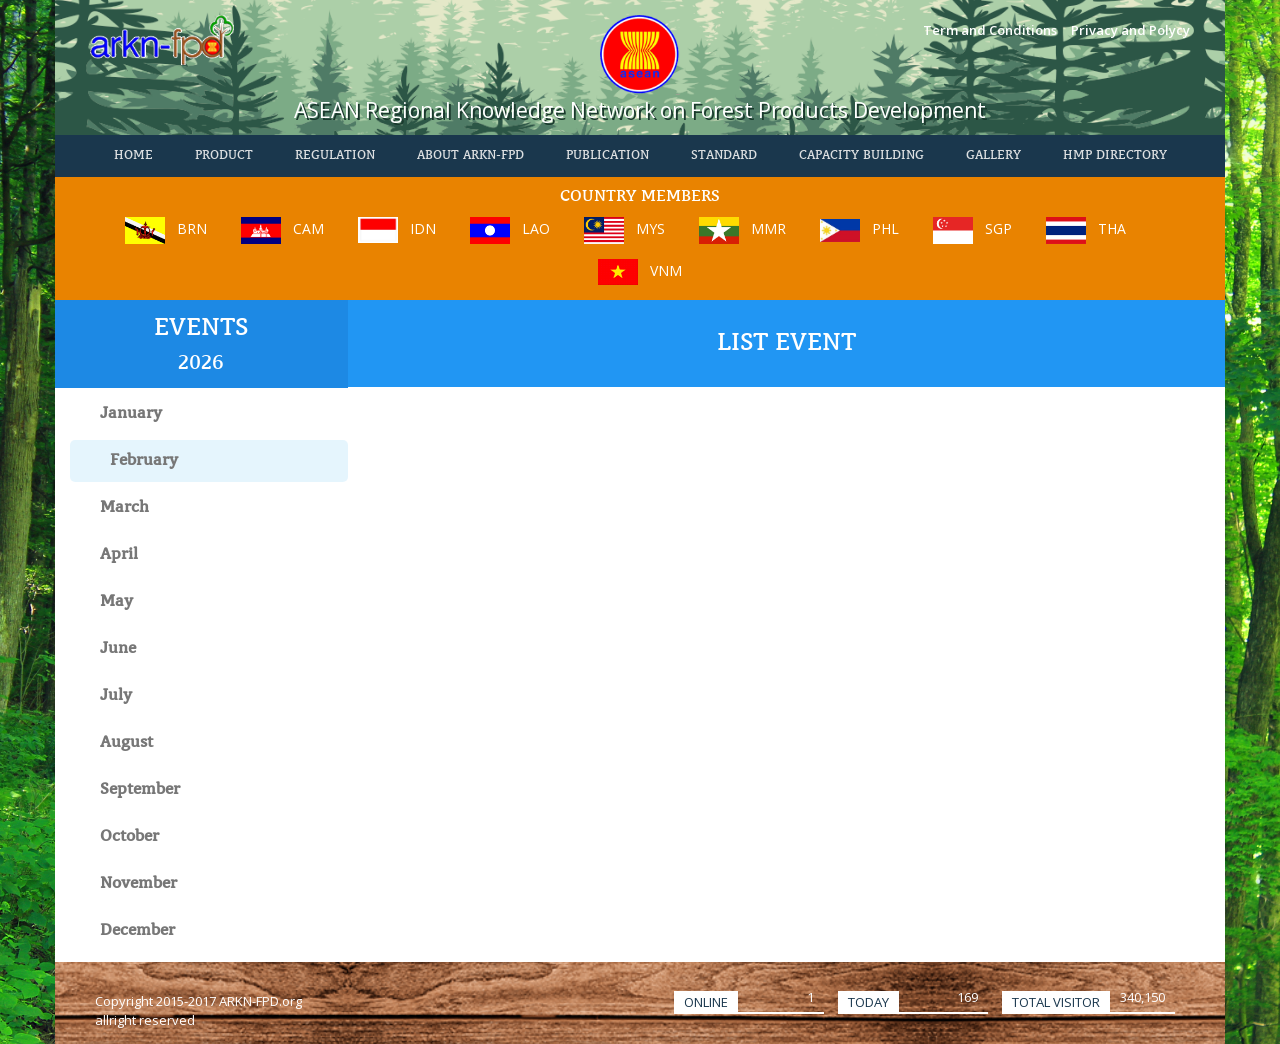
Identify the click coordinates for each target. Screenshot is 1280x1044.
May (116, 602)
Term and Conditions (990, 30)
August (126, 743)
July (116, 696)
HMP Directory (1115, 156)
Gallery (993, 156)
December (137, 931)
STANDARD (724, 156)
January (131, 414)
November (138, 884)
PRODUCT (224, 156)
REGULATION (335, 156)
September (140, 790)
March (124, 508)
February (144, 461)
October (129, 837)
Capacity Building (861, 156)
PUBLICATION (607, 156)
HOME (133, 156)
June (118, 649)
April (119, 555)
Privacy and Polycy (1130, 30)
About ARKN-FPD (470, 156)
